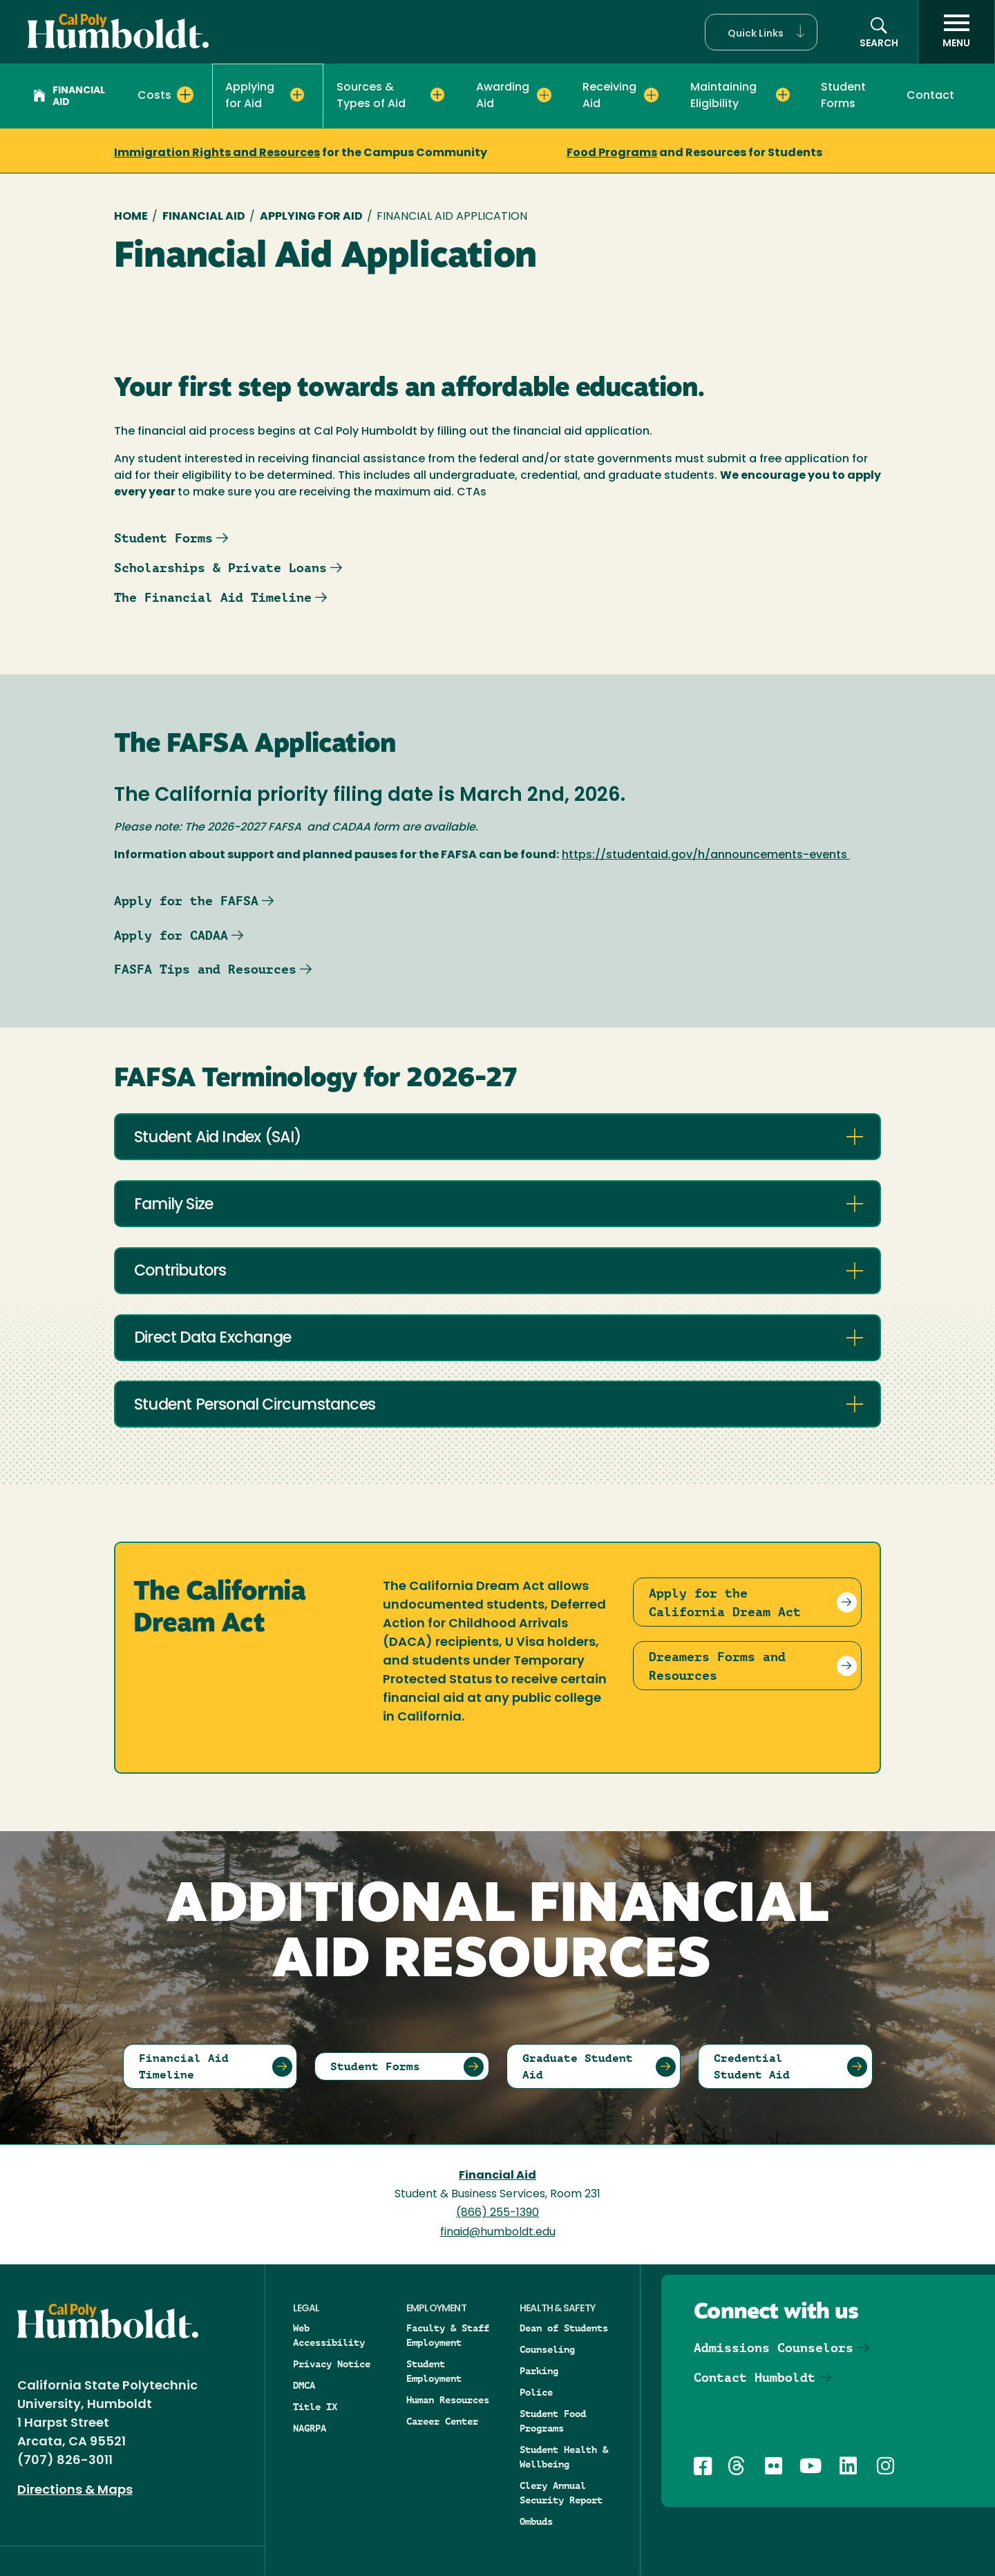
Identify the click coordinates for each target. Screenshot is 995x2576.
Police (536, 2392)
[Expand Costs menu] (185, 94)
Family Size (173, 1205)
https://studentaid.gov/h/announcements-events (704, 855)
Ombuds (536, 2521)
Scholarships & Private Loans (220, 567)
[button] (761, 32)
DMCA (304, 2385)
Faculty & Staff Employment (447, 2335)
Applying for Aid (311, 216)
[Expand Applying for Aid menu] (297, 95)
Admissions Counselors (773, 2347)
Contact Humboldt (754, 2377)
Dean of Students (564, 2327)
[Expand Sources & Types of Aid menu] (437, 94)
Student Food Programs (553, 2421)
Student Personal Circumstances (254, 1406)
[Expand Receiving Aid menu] (651, 94)
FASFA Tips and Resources (205, 969)
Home (131, 216)
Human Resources (447, 2399)
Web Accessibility (329, 2335)
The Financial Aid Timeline (213, 597)
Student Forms (843, 96)
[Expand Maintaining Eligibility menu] (783, 94)
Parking (539, 2370)
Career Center (442, 2421)
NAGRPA (309, 2428)
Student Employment (434, 2371)
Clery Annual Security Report (561, 2493)
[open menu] (956, 32)
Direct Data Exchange (212, 1339)
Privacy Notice (331, 2363)
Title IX (315, 2406)
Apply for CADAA (171, 935)
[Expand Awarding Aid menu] (544, 94)
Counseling (547, 2349)
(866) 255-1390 (497, 2213)
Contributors (180, 1272)
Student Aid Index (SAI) (217, 1138)
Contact (930, 96)
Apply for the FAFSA (186, 900)
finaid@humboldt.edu (498, 2232)
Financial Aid (69, 97)
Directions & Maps (75, 2490)
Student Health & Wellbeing (564, 2457)
